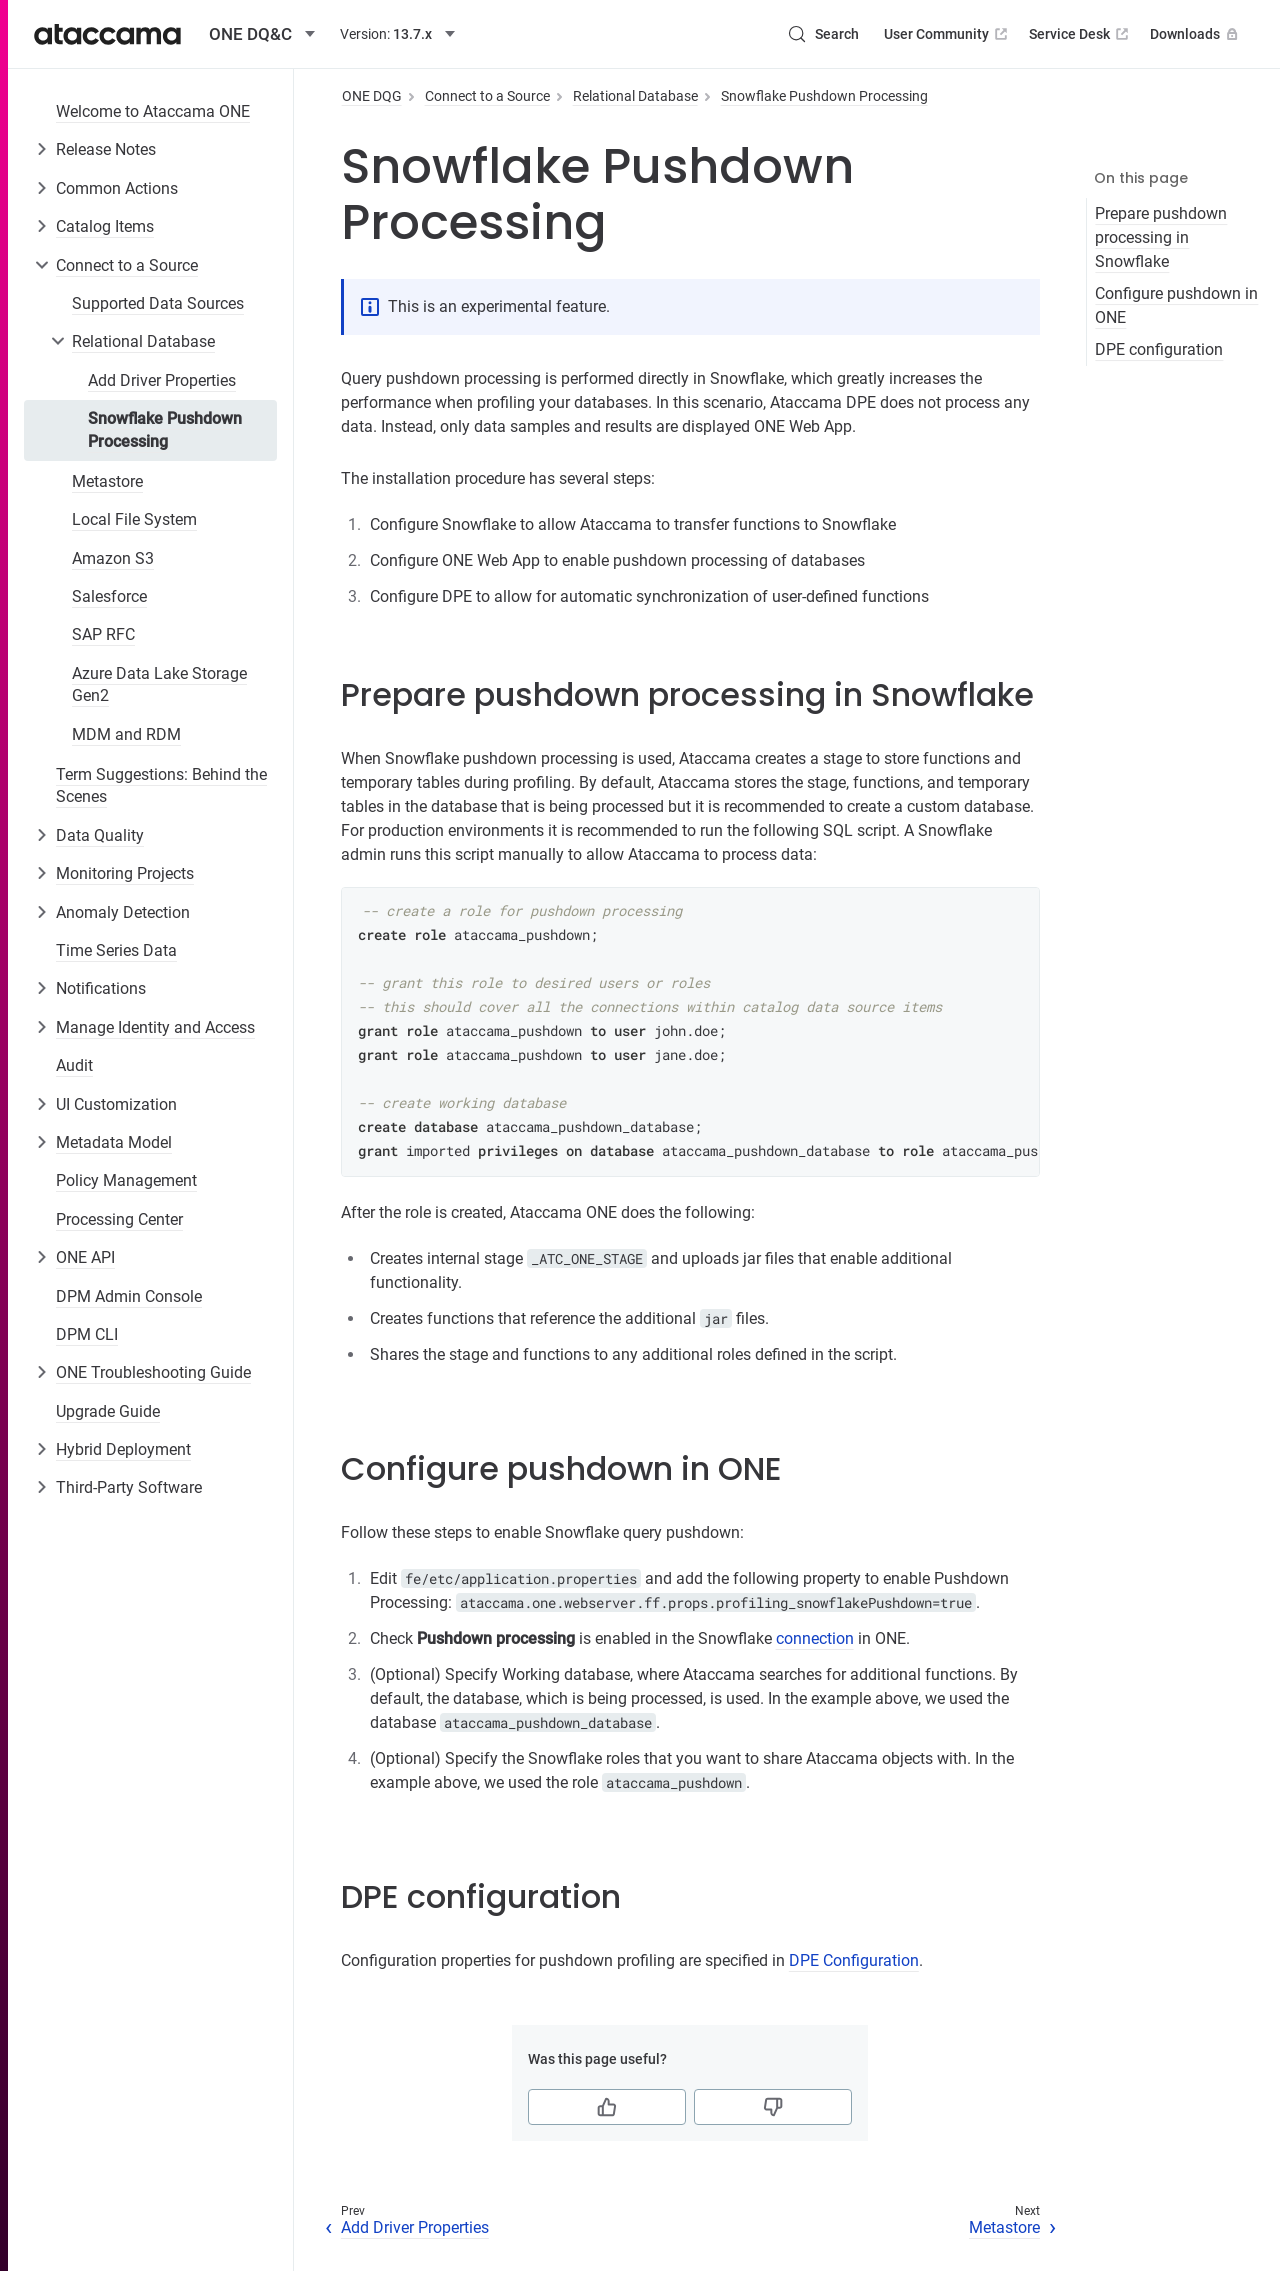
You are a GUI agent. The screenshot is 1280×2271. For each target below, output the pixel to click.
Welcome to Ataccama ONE (153, 111)
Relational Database (143, 341)
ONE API (85, 1257)
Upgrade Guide (108, 1411)
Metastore (107, 481)
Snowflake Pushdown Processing (165, 429)
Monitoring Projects (125, 873)
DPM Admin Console (129, 1296)
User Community (947, 34)
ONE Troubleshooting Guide (153, 1372)
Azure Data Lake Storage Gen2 (159, 684)
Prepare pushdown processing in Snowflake (1161, 237)
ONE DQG (372, 96)
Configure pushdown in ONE (1176, 305)
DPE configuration (1159, 349)
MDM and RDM (126, 734)
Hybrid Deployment (123, 1449)
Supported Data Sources (158, 303)
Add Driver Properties (162, 380)
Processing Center (119, 1219)
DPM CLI (87, 1334)
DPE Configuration (854, 1960)
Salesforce (109, 596)
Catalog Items (105, 226)
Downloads (1196, 34)
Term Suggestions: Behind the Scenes (161, 785)
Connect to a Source (127, 265)
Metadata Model (114, 1142)
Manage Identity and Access (155, 1027)
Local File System (134, 519)
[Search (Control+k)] (823, 34)
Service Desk (1080, 34)
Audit (74, 1065)
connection (815, 1638)
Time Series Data (116, 950)
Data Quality (100, 835)
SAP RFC (103, 634)
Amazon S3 (113, 558)
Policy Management (126, 1180)
